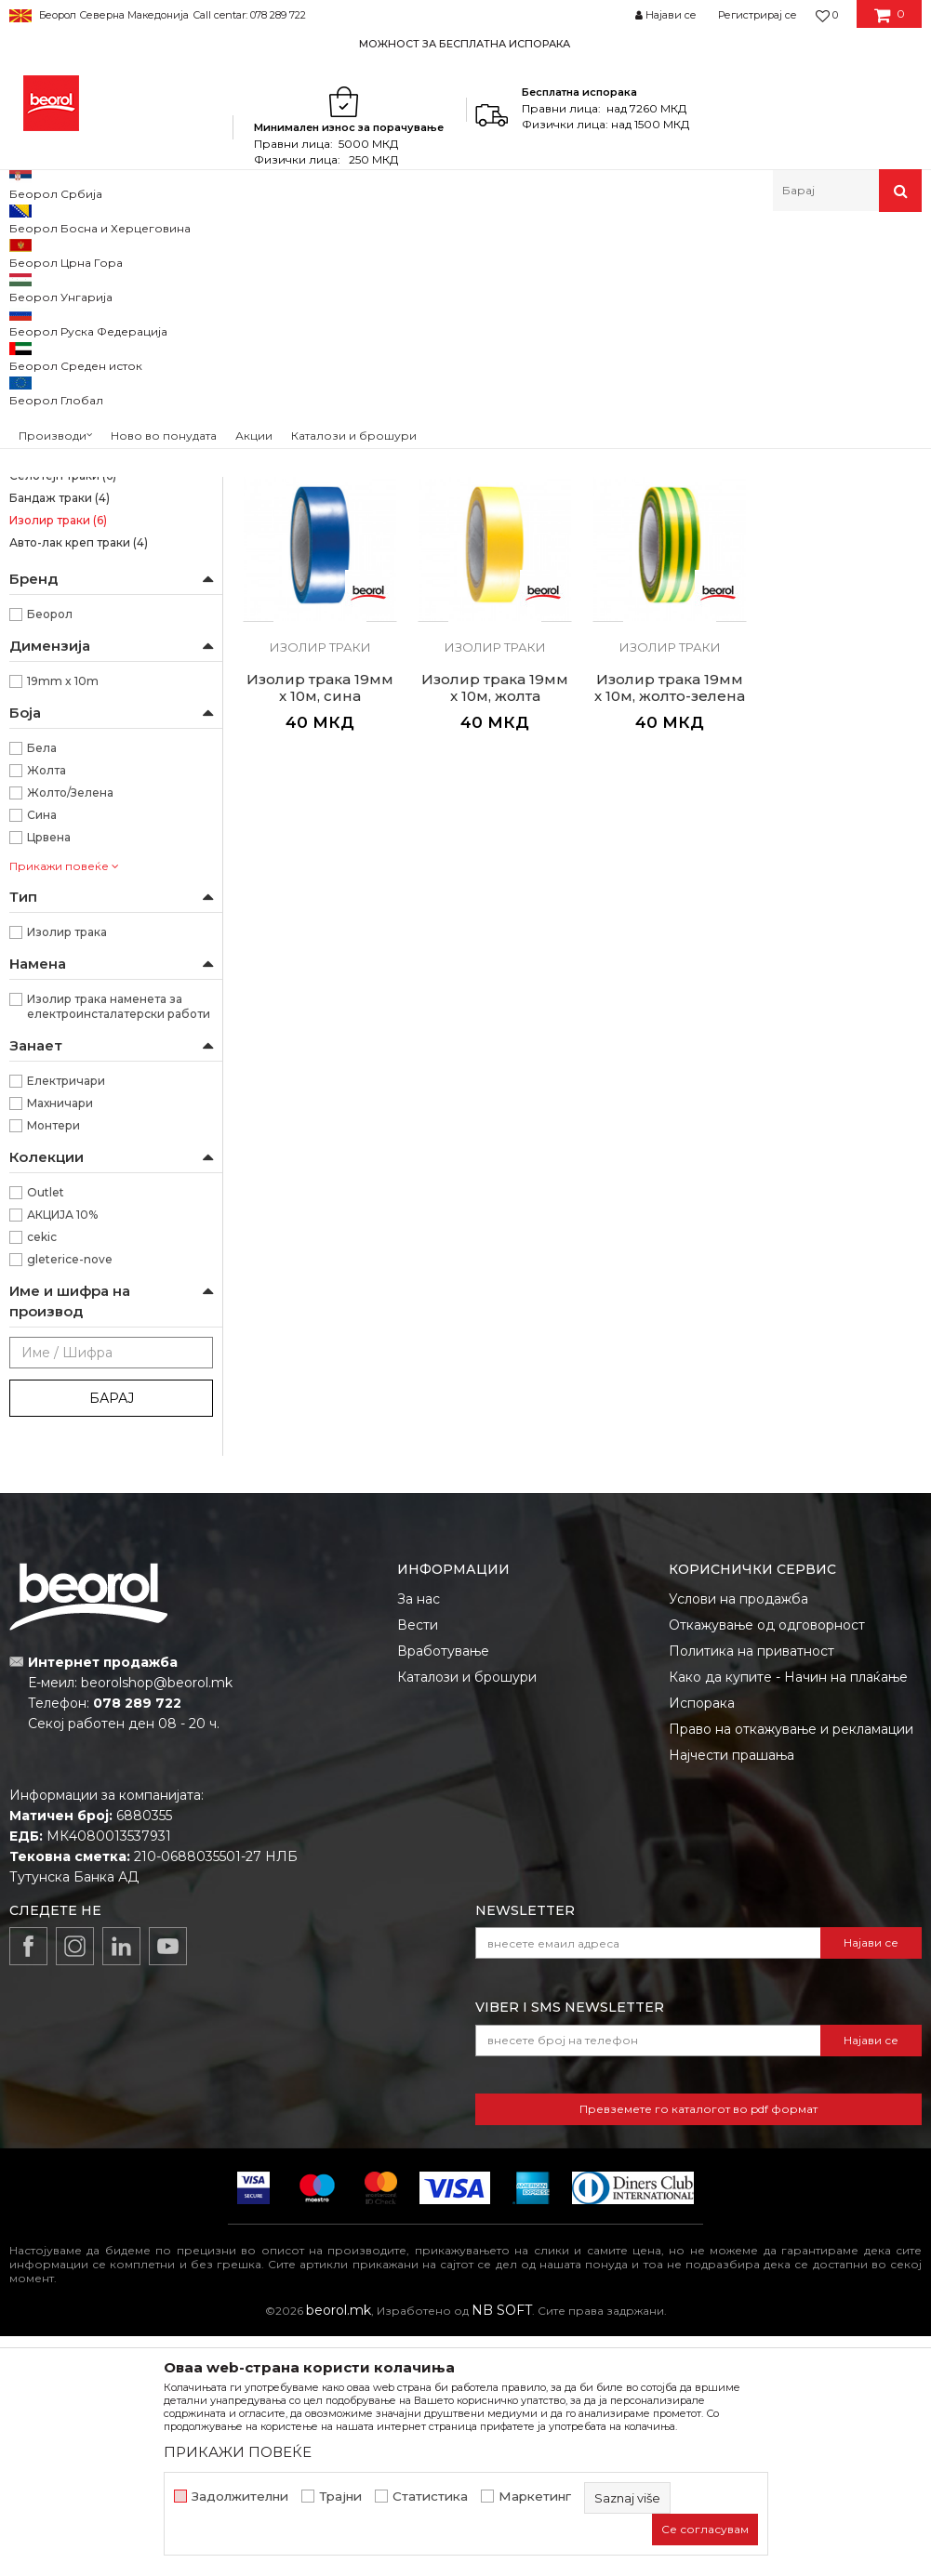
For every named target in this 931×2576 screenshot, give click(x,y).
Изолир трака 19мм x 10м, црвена (668, 590)
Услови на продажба (738, 1838)
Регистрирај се (757, 14)
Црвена (49, 1077)
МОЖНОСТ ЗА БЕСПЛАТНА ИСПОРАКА (464, 43)
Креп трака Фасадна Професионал (68, 552)
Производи (91, 251)
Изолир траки (58, 760)
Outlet (45, 1432)
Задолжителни (240, 2496)
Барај (111, 1638)
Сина (42, 1055)
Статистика (430, 2496)
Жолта (46, 1010)
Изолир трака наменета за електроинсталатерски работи (118, 1246)
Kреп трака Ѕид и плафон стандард (84, 445)
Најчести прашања (731, 1995)
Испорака (702, 1943)
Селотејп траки (62, 715)
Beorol (26, 251)
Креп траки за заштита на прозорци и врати (84, 595)
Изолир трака (67, 1172)
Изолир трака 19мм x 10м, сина (843, 590)
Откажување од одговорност (767, 1864)
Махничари (60, 1343)
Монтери (53, 1365)
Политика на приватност (751, 1890)
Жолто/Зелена (70, 1032)
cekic (42, 1477)
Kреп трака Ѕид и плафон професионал (84, 487)
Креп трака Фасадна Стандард (107, 520)
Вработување (443, 1890)
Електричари (66, 1321)
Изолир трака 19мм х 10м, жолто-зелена (494, 927)
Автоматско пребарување (616, 282)
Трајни (340, 2496)
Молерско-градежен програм (228, 251)
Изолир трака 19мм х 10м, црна (319, 590)
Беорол (50, 854)
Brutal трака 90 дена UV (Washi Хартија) (99, 380)
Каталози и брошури (467, 1917)
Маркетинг (535, 2496)
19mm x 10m (63, 921)
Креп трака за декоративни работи (89, 660)
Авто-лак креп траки (78, 782)
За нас (418, 1838)
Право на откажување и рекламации (791, 1969)
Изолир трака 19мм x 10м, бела (494, 590)
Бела (42, 988)
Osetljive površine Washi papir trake (109, 337)
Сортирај (747, 282)
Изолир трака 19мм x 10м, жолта (319, 927)
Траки (349, 251)
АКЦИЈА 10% (62, 1454)
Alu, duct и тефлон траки (90, 693)
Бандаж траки (59, 738)
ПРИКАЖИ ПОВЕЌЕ (238, 2452)
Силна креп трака (70, 412)
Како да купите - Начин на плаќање (788, 1917)
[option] (465, 43)
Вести (417, 1864)
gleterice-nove (70, 1499)
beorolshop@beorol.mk (157, 1922)
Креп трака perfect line (83, 628)
